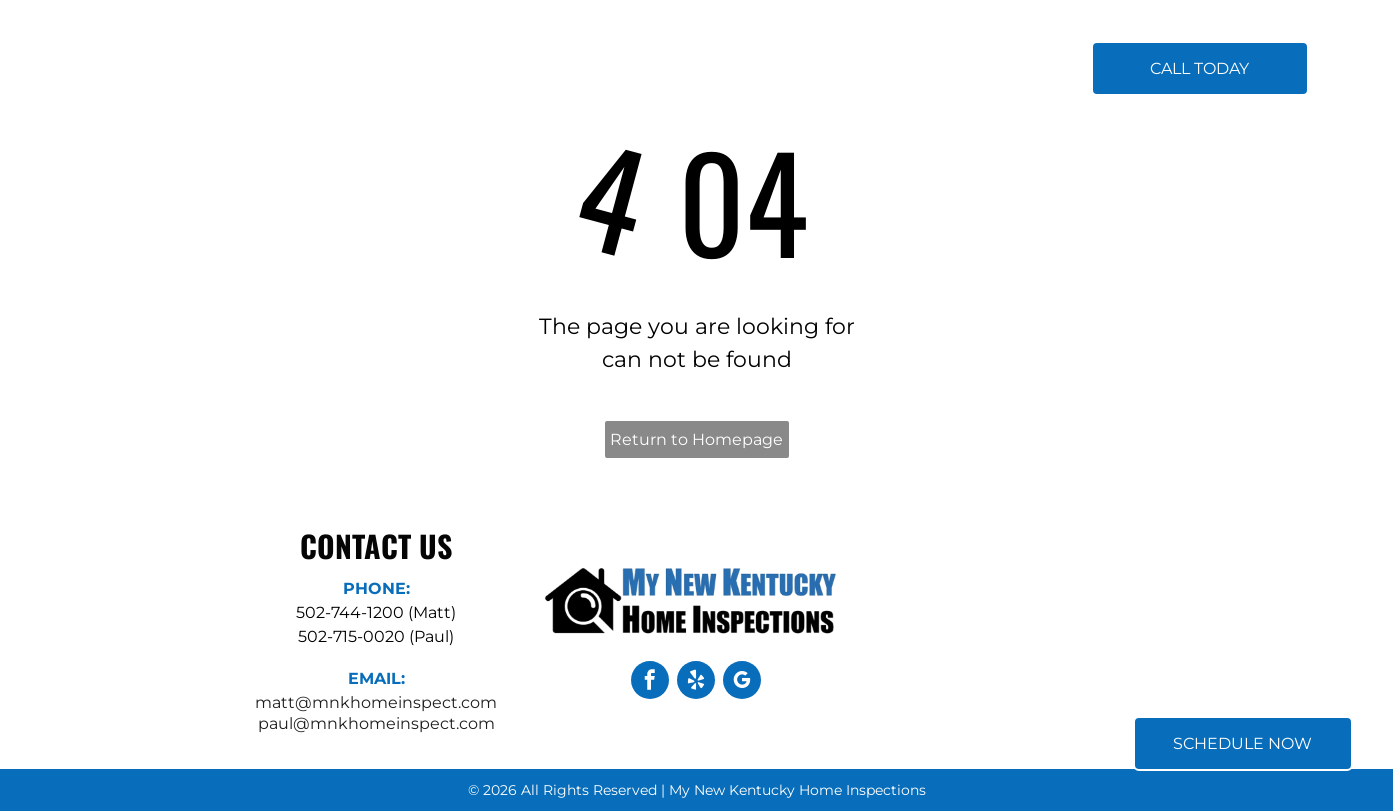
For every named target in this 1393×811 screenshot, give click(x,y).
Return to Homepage (696, 439)
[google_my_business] (742, 682)
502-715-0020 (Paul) (376, 636)
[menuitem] (491, 70)
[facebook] (650, 682)
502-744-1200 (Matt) (376, 612)
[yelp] (696, 682)
